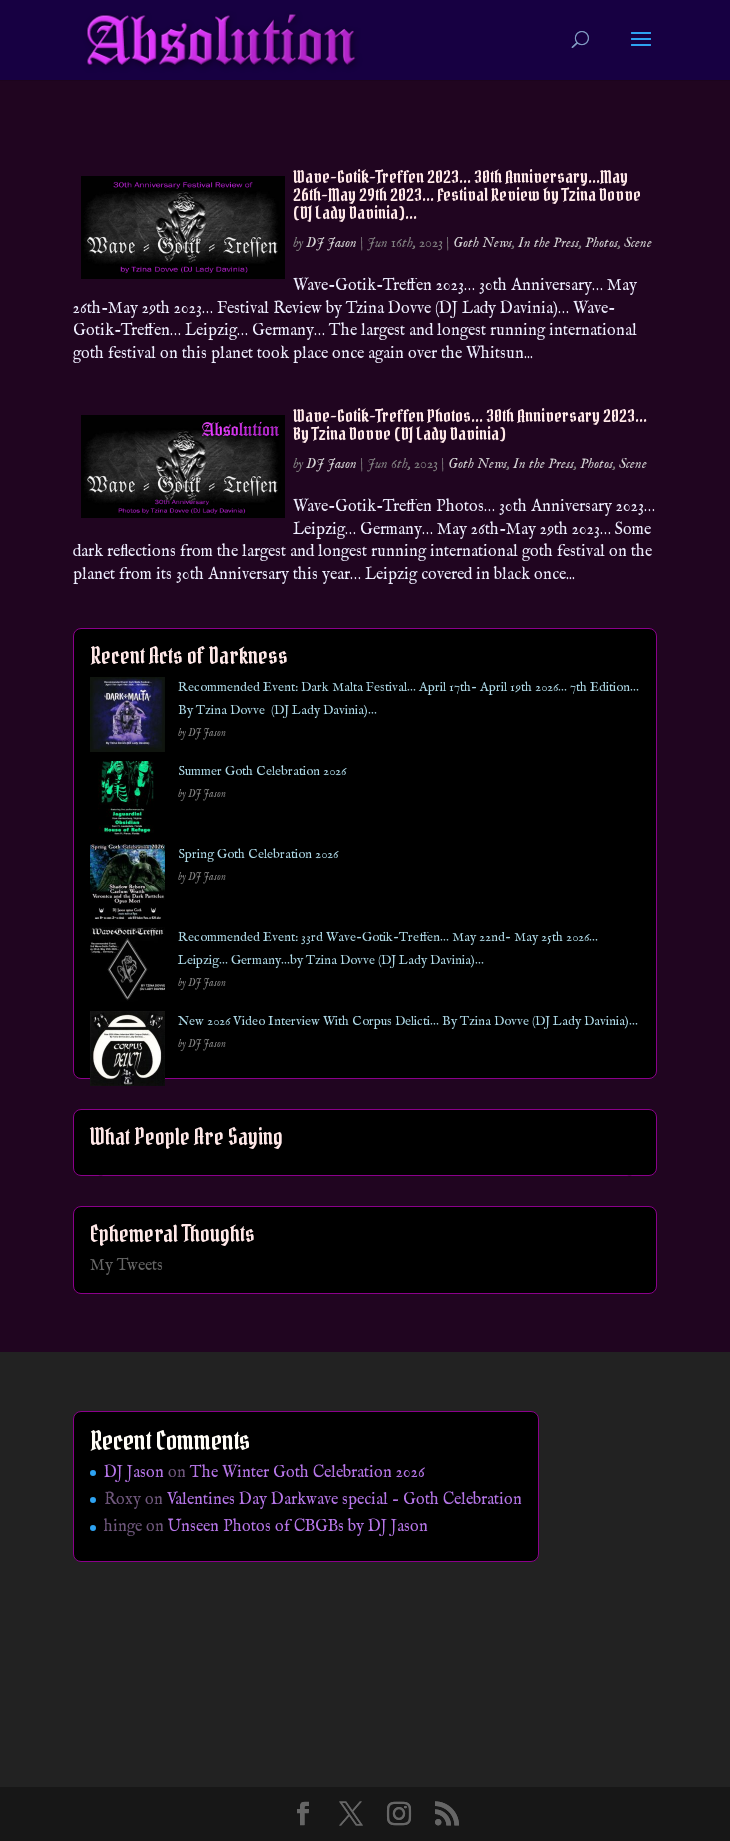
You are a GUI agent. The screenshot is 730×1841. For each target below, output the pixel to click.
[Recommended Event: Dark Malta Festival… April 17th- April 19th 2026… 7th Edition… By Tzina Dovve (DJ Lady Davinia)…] (127, 718)
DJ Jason (331, 243)
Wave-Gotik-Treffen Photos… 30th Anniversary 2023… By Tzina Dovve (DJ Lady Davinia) (470, 424)
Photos (601, 243)
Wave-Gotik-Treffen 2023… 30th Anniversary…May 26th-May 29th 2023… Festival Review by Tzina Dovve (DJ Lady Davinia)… (467, 194)
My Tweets (126, 1266)
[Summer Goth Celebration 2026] (127, 802)
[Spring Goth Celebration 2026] (127, 885)
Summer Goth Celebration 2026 (262, 771)
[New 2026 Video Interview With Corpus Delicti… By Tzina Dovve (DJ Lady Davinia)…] (127, 1052)
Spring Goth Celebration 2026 (258, 854)
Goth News (482, 243)
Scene (638, 243)
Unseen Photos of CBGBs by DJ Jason (298, 1527)
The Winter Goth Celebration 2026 (307, 1473)
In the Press (548, 243)
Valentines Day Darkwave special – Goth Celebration (344, 1500)
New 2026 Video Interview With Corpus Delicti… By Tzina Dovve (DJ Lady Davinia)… (408, 1021)
